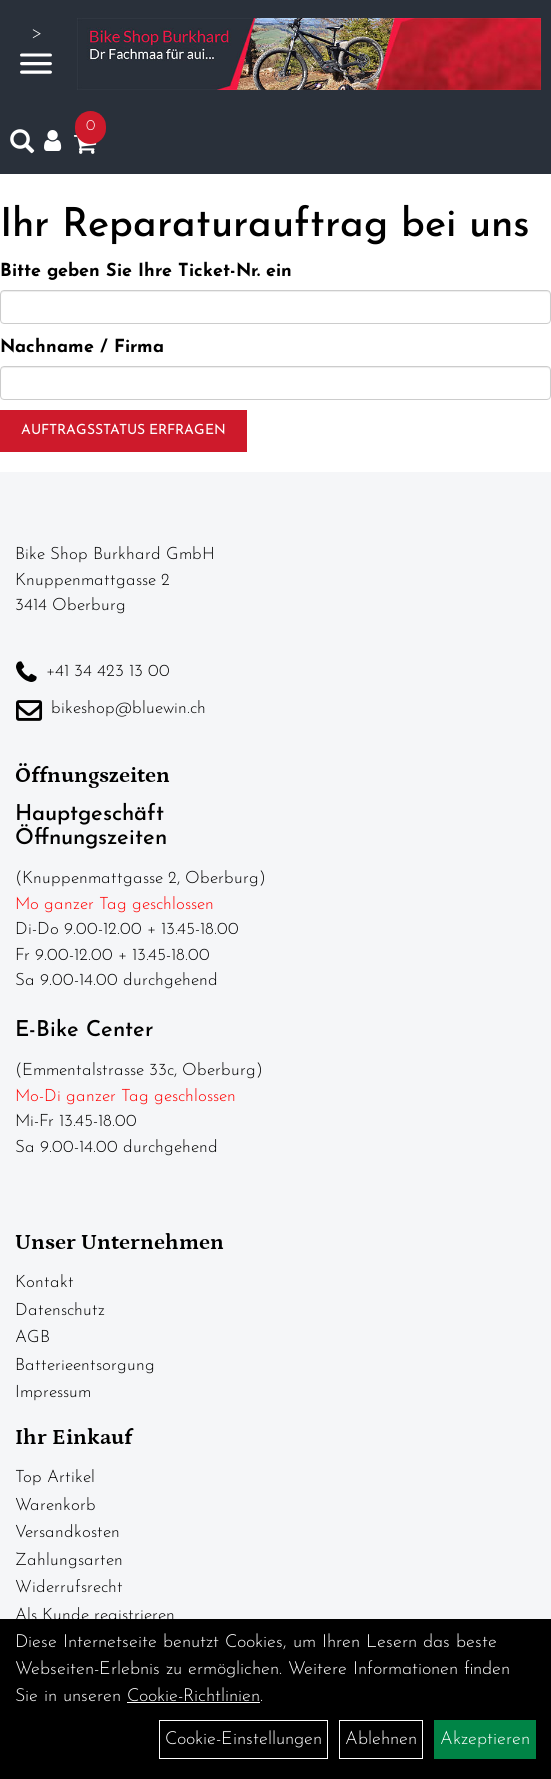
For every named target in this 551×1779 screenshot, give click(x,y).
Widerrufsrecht (69, 1587)
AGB (32, 1337)
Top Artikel (55, 1477)
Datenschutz (60, 1310)
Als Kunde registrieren (95, 1615)
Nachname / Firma (82, 347)
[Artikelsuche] (22, 146)
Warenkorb (55, 1505)
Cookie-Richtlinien (193, 1696)
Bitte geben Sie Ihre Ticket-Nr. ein (146, 271)
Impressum (53, 1392)
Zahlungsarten (69, 1560)
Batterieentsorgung (85, 1365)
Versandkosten (67, 1532)
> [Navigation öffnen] (36, 51)
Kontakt (44, 1282)
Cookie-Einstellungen (243, 1739)
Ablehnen (381, 1739)
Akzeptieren (485, 1739)
